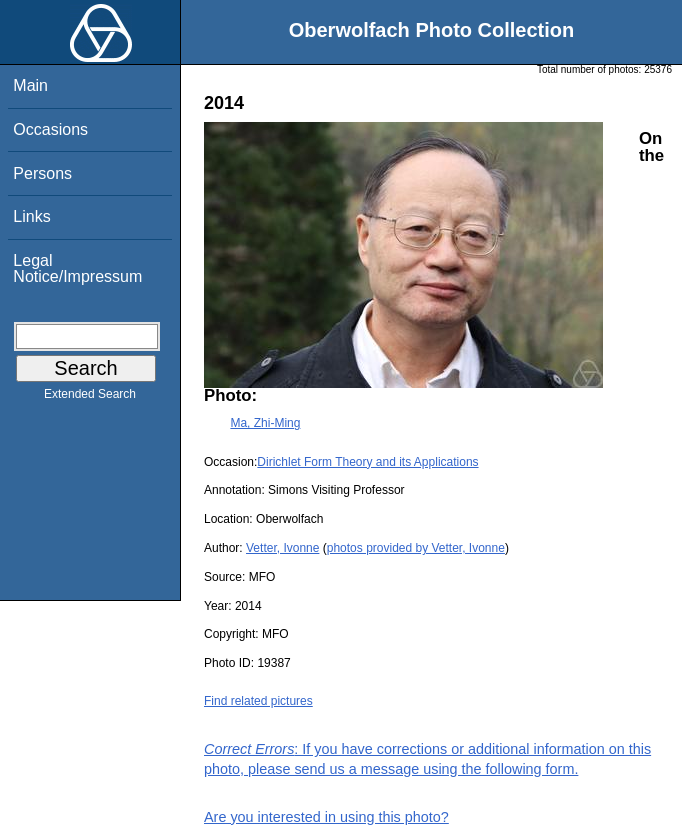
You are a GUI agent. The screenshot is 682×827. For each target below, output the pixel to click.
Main (30, 85)
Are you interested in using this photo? (326, 817)
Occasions (50, 129)
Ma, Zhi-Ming (265, 423)
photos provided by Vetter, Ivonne (416, 548)
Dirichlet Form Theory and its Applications (367, 462)
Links (31, 216)
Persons (42, 173)
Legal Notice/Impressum (77, 268)
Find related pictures (258, 701)
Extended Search (90, 398)
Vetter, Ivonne (282, 548)
